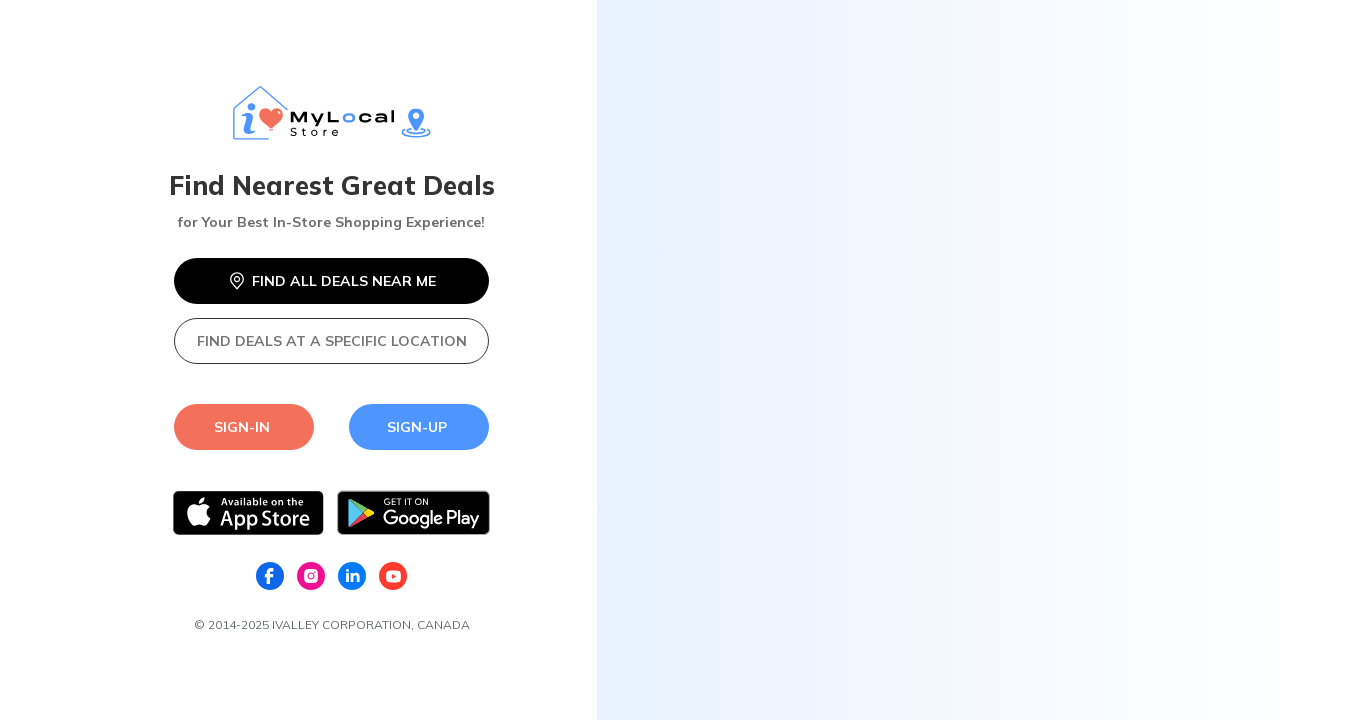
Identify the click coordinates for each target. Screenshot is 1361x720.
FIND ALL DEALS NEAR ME (331, 281)
